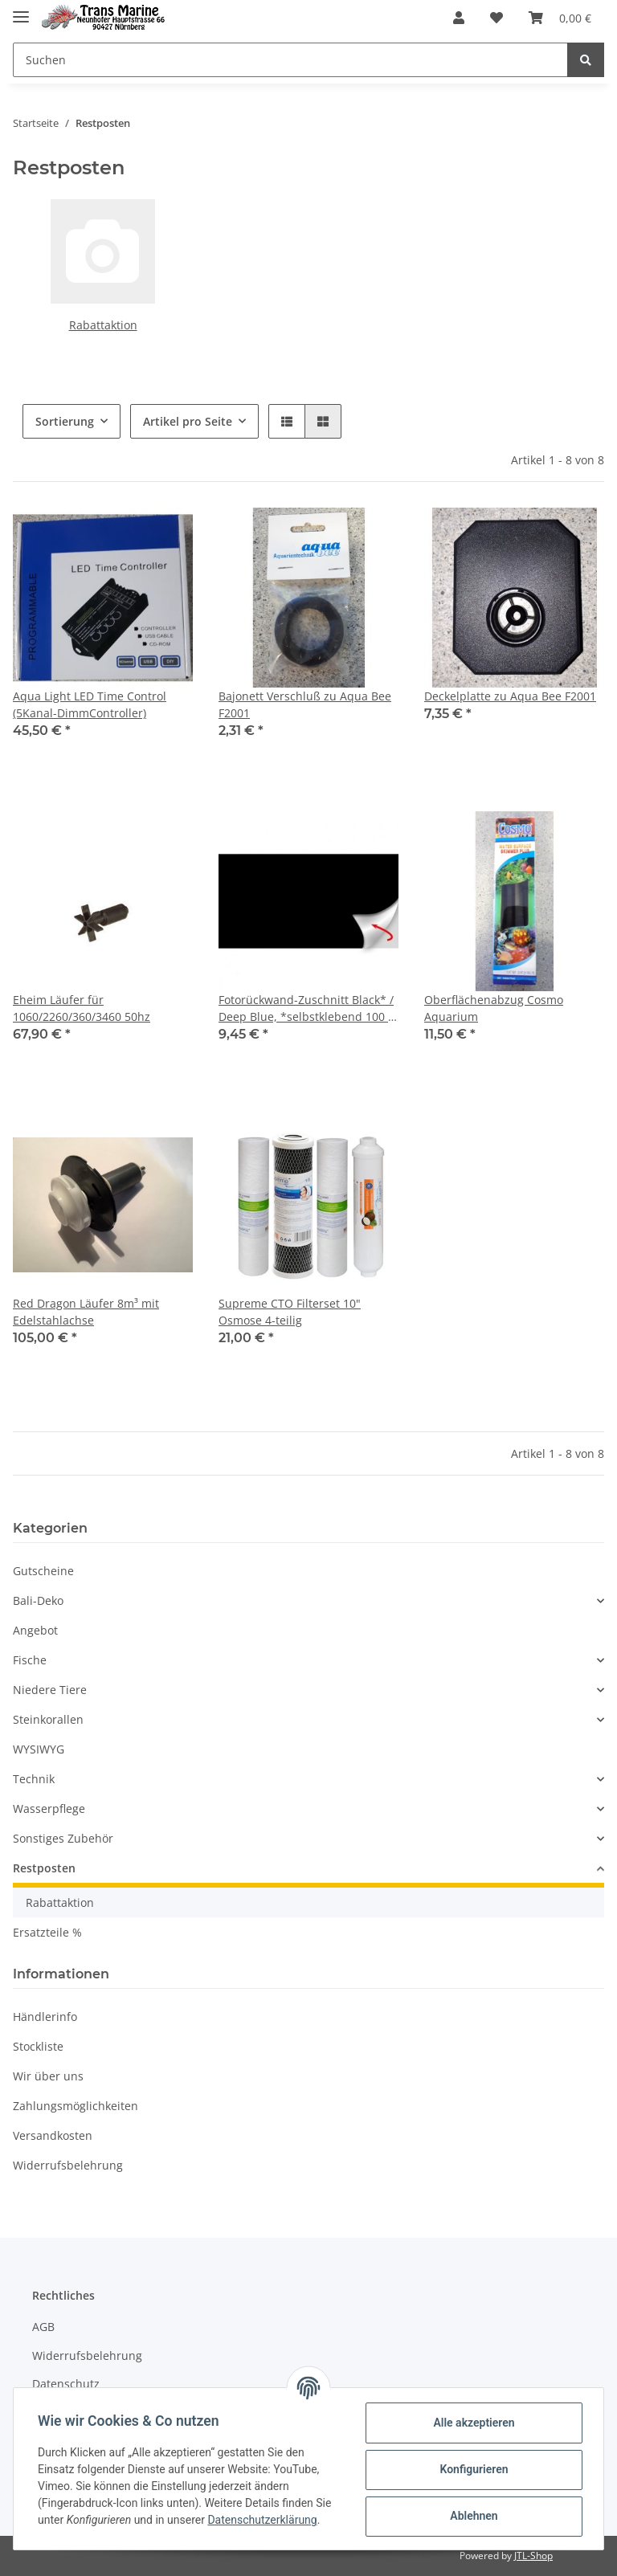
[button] (458, 18)
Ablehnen (472, 2515)
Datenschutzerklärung (263, 2519)
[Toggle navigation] (21, 10)
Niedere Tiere (50, 1689)
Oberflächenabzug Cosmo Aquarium (493, 1008)
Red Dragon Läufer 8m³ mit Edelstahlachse (86, 1312)
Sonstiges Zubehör (63, 1838)
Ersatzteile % (47, 1932)
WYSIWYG (38, 1749)
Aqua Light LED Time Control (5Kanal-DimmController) (89, 704)
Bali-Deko (38, 1600)
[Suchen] (290, 60)
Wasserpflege (49, 1808)
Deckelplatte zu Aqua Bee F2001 (510, 696)
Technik (34, 1778)
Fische (30, 1660)
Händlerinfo (45, 2016)
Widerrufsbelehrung (68, 2165)
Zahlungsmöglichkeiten (75, 2105)
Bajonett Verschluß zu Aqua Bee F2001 (305, 704)
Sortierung (64, 421)
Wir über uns (48, 2076)
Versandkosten (52, 2135)
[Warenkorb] (560, 18)
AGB (43, 2326)
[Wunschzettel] (496, 18)
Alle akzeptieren (472, 2422)
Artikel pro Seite (187, 421)
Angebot (35, 1630)
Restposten (44, 1868)
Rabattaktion (103, 325)
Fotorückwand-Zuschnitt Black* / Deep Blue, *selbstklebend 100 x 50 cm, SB (306, 1008)
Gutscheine (43, 1570)
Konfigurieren (472, 2469)
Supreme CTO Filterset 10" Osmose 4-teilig (290, 1312)
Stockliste (38, 2046)
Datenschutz (66, 2383)
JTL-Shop (533, 2555)
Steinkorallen (48, 1719)
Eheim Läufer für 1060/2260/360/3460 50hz (81, 1008)
